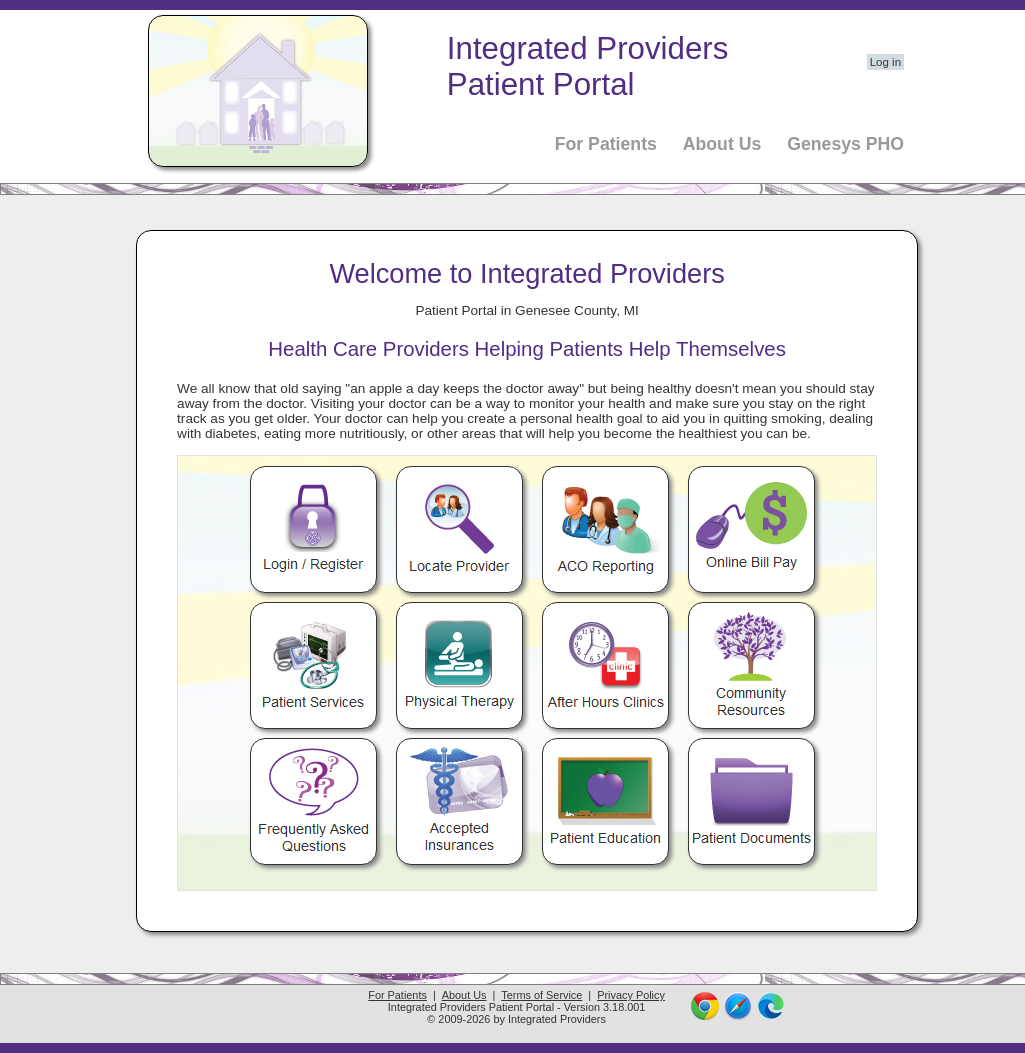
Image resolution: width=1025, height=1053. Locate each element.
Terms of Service (541, 995)
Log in (885, 62)
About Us (722, 144)
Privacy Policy (631, 995)
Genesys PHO (845, 144)
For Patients (606, 144)
